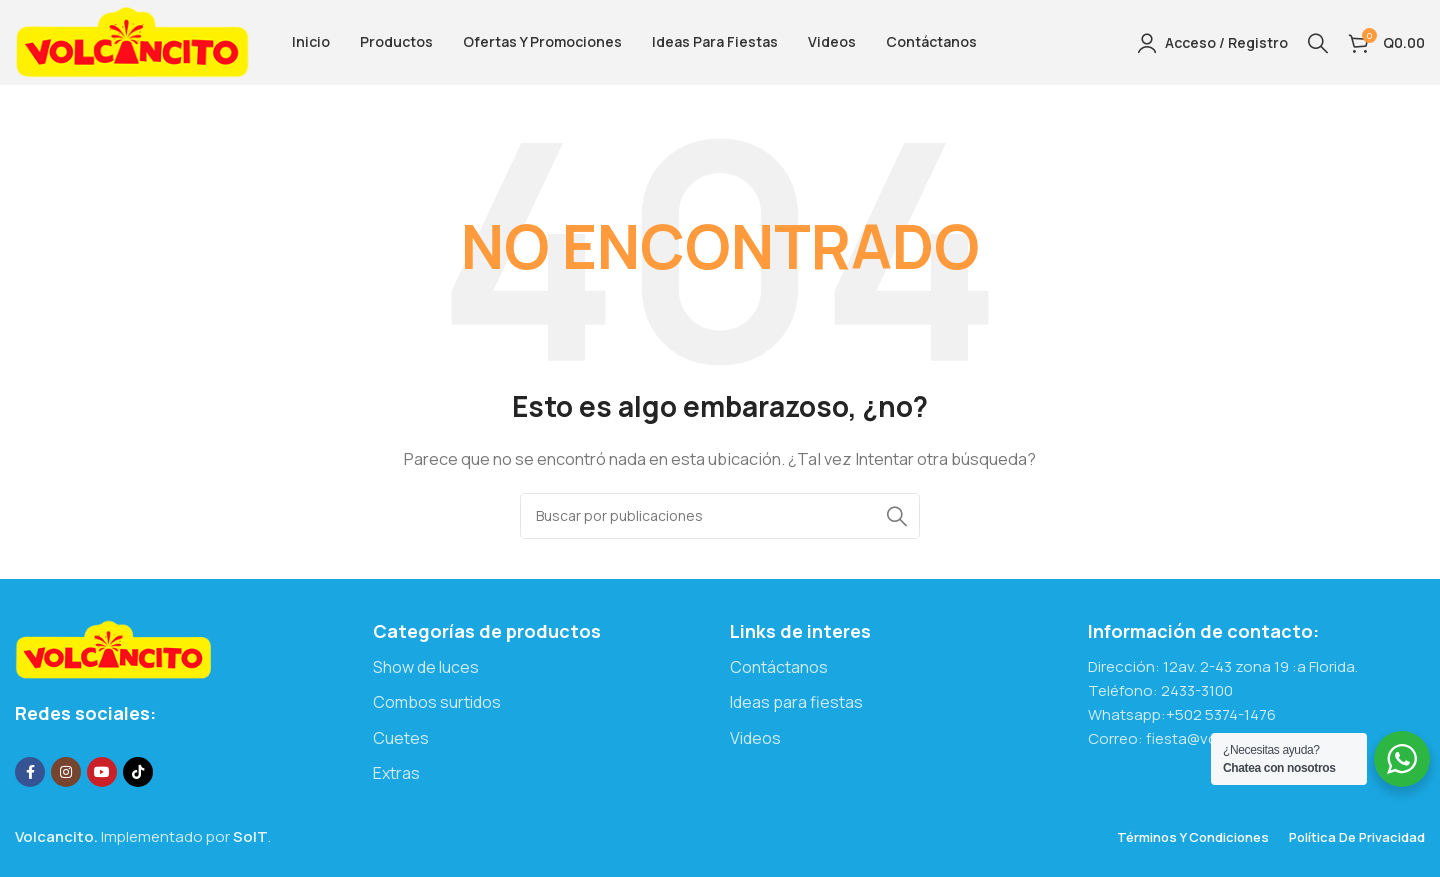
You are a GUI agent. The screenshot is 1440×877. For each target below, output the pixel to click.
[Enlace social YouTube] (102, 772)
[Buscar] (1318, 43)
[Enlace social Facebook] (30, 772)
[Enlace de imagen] (114, 648)
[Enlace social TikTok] (138, 772)
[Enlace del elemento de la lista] (542, 668)
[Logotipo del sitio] (133, 41)
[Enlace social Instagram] (66, 772)
